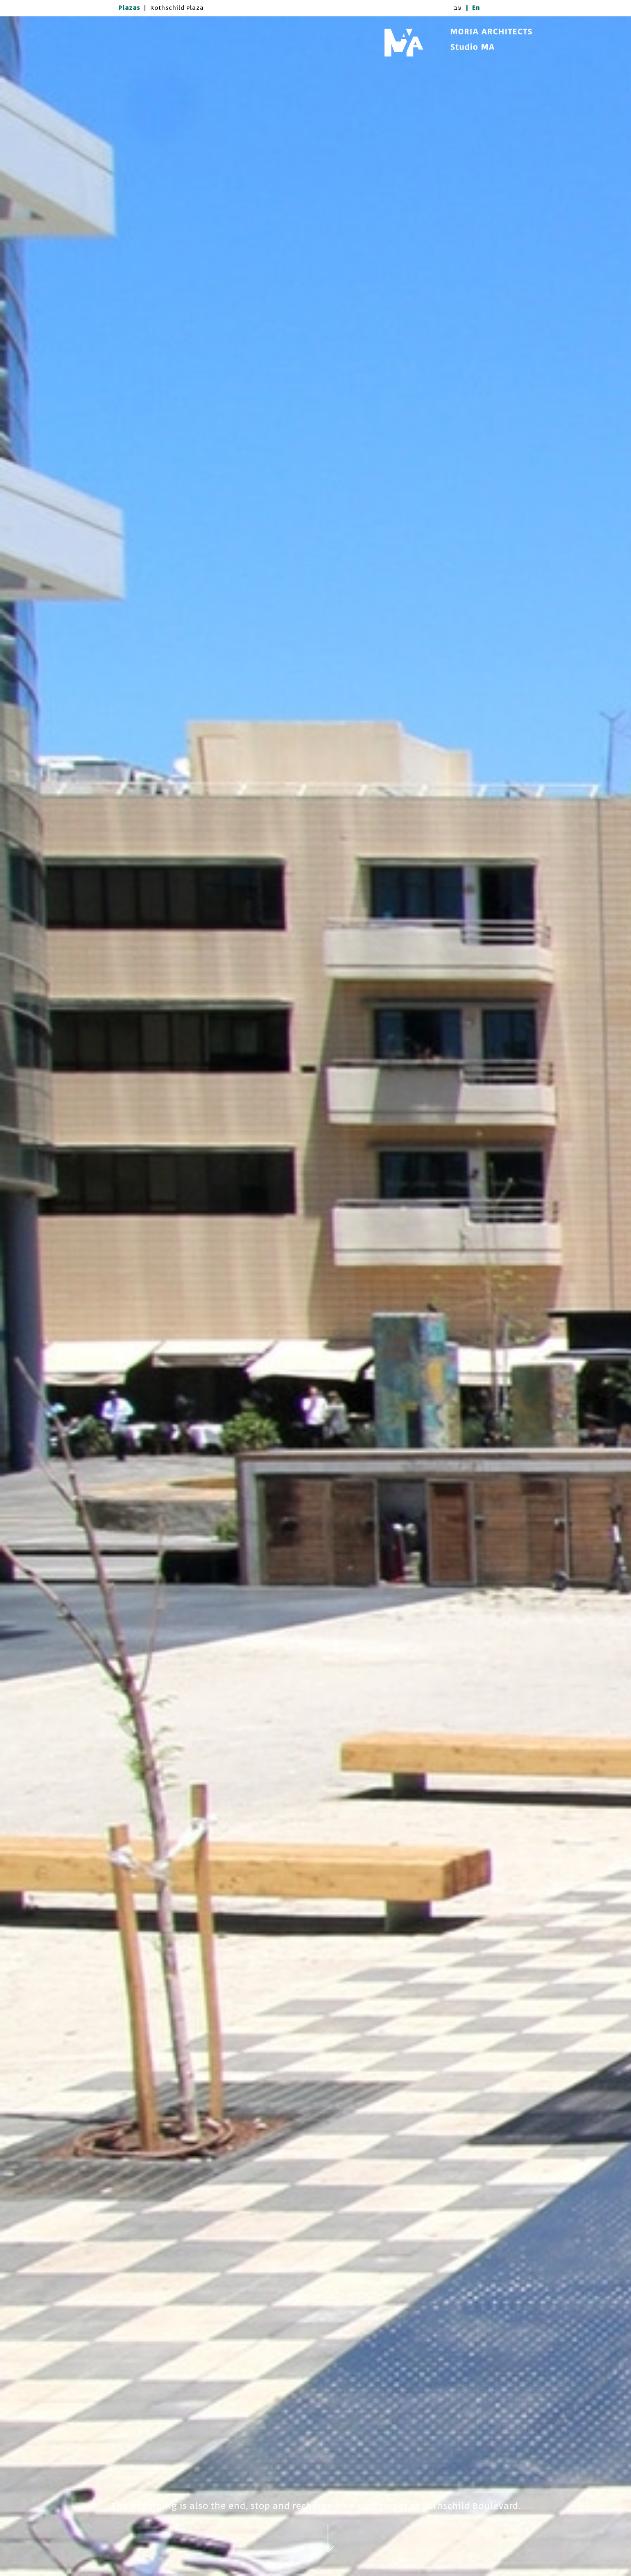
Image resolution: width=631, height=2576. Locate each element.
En (476, 8)
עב (458, 8)
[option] (315, 1296)
